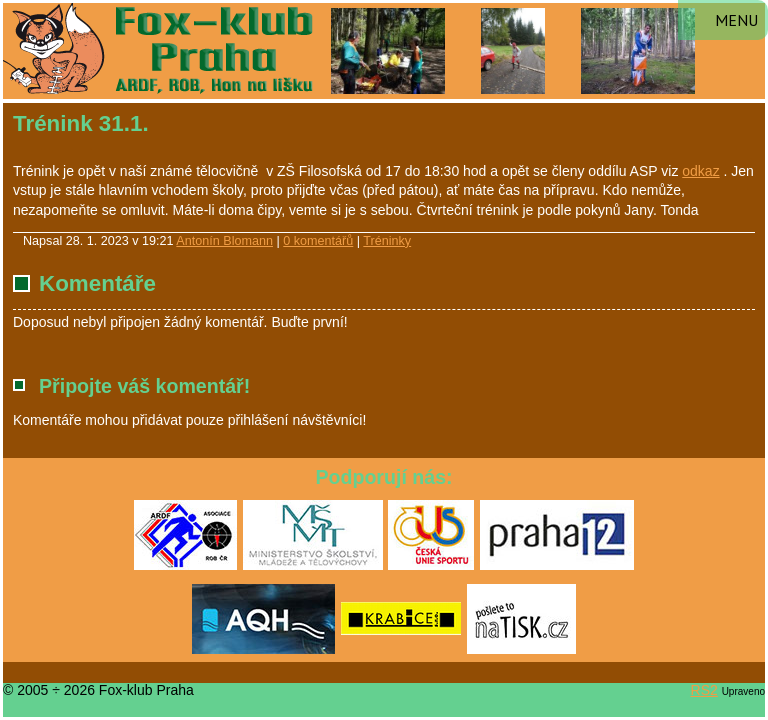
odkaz (700, 171)
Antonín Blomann (224, 241)
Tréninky (387, 241)
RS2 (704, 690)
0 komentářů (318, 241)
